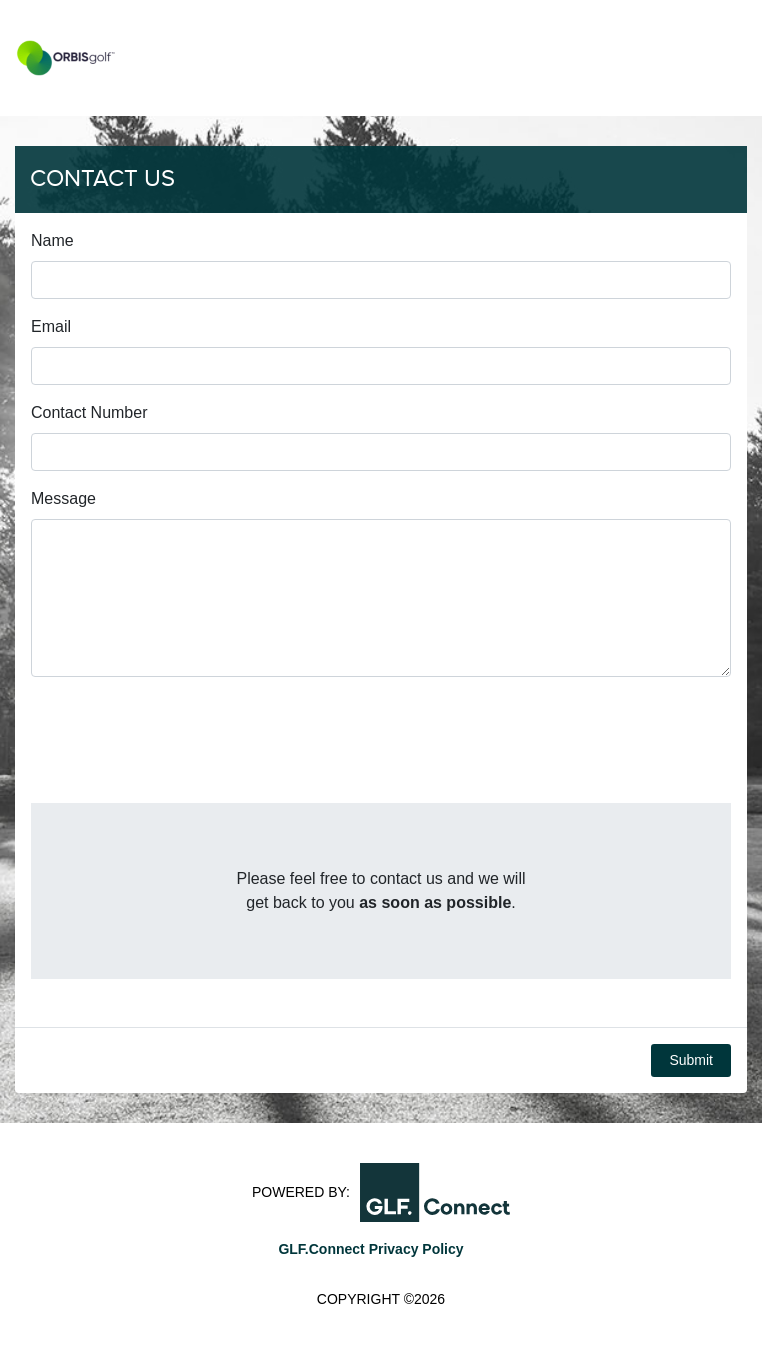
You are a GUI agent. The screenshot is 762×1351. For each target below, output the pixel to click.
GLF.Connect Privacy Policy (370, 1249)
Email (51, 326)
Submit (691, 1060)
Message (63, 498)
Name (52, 240)
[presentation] (183, 748)
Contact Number (89, 412)
